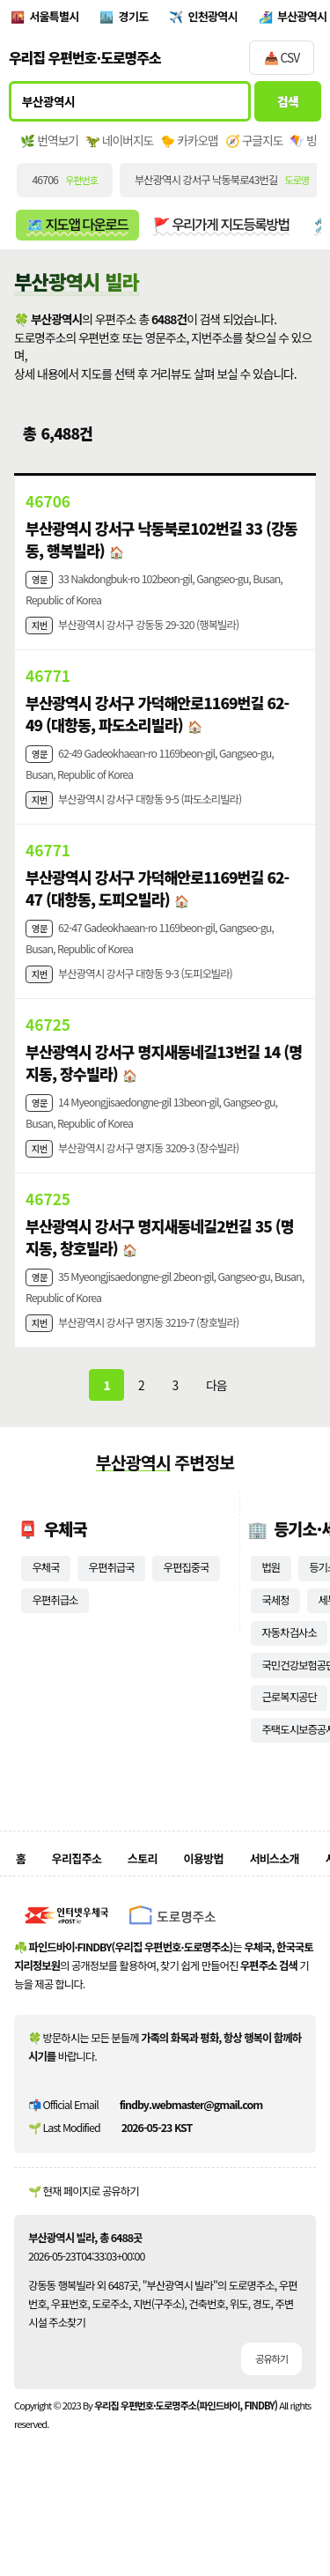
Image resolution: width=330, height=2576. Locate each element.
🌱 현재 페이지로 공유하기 (83, 2224)
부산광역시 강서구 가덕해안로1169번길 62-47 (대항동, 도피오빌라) (158, 902)
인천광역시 (218, 17)
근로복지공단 (288, 1728)
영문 (40, 584)
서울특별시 (55, 17)
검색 (287, 104)
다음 (216, 1415)
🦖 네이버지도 (119, 143)
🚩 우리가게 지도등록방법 (222, 227)
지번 (40, 632)
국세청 (275, 1632)
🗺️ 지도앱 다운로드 (77, 227)
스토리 (144, 1890)
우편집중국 (186, 1599)
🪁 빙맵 (308, 143)
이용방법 (207, 1890)
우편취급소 (54, 1632)
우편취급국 (112, 1599)
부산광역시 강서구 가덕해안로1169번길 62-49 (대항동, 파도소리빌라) (158, 722)
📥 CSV (281, 60)
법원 (270, 1599)
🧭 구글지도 (254, 143)
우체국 (45, 1599)
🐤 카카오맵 (189, 143)
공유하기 (271, 2392)
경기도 (136, 17)
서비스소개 (279, 1890)
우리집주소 (77, 1890)
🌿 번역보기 (49, 143)
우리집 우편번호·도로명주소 (85, 59)
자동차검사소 (288, 1664)
